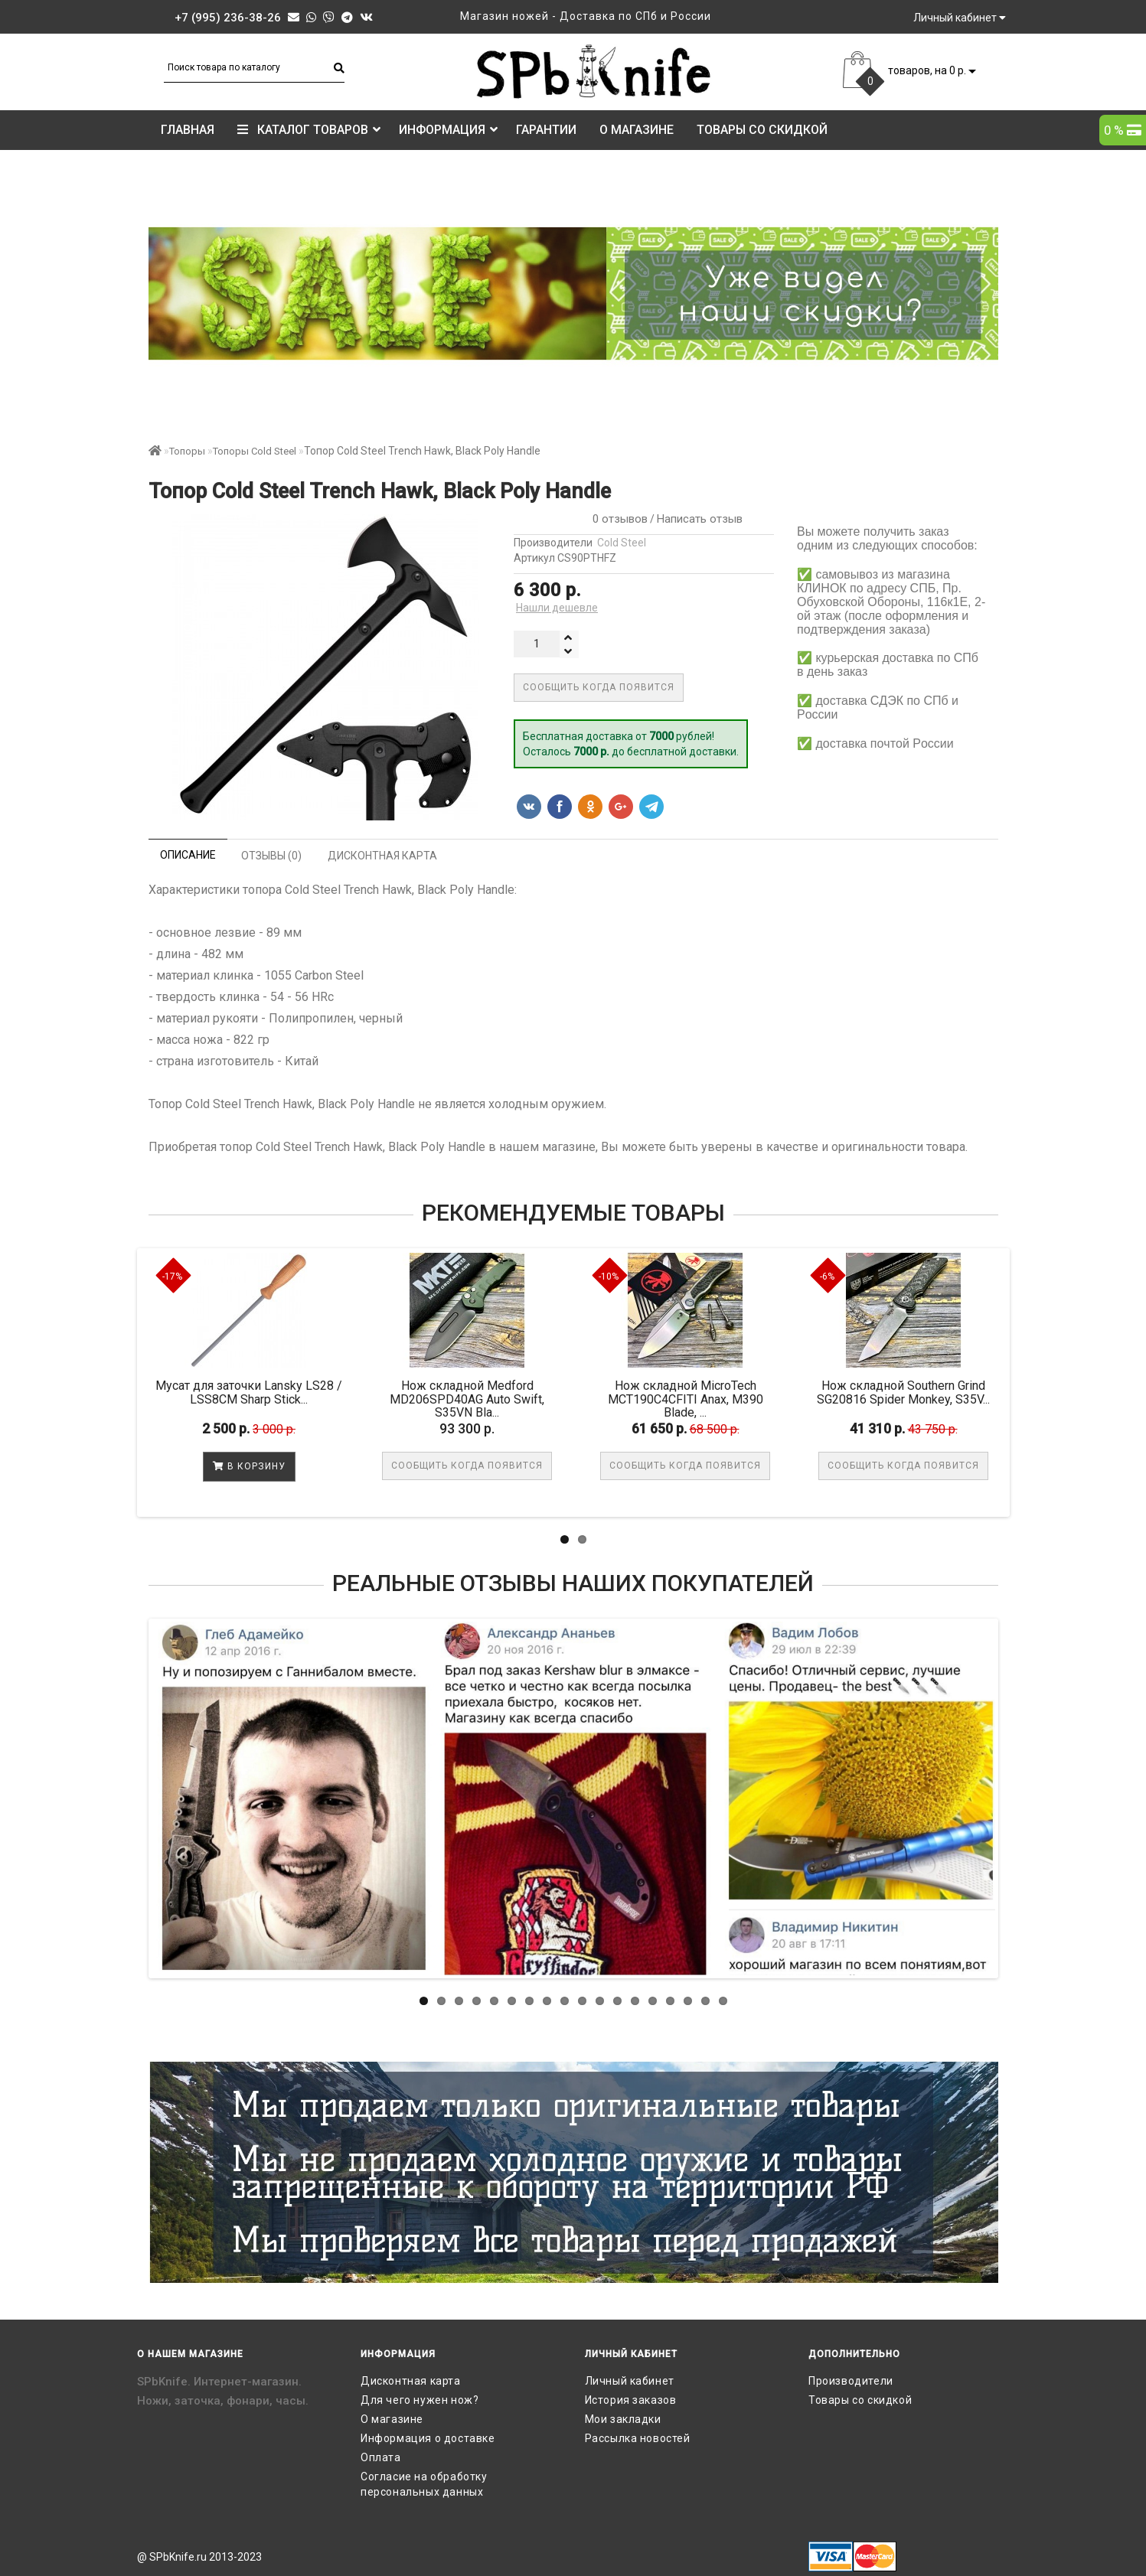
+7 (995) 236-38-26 (228, 17)
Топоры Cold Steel (254, 451)
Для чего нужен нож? (419, 2400)
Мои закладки (623, 2419)
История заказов (631, 2400)
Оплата (381, 2457)
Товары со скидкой (762, 129)
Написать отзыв (700, 519)
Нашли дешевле (557, 608)
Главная (187, 129)
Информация (448, 129)
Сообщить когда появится (598, 687)
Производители (850, 2381)
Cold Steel (621, 542)
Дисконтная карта (411, 2381)
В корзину (249, 1466)
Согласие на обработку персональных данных (424, 2484)
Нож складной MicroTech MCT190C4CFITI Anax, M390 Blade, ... (685, 1399)
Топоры (187, 451)
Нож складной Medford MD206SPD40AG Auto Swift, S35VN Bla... (467, 1399)
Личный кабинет (629, 2381)
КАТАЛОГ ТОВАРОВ (308, 129)
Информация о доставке (428, 2438)
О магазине (636, 129)
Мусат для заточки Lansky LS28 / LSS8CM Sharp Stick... (248, 1392)
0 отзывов (617, 519)
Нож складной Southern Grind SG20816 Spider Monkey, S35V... (903, 1392)
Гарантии (546, 129)
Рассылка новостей (638, 2438)
